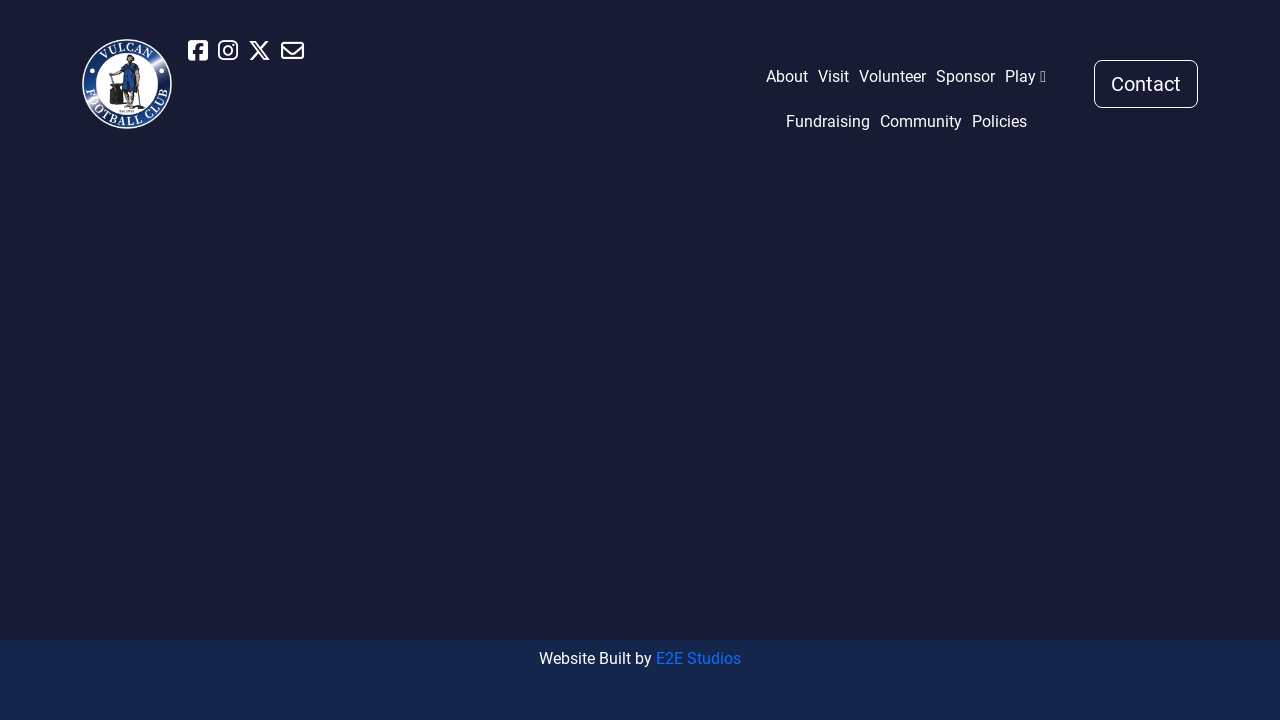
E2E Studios (698, 658)
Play (1020, 76)
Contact (1146, 84)
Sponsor (965, 76)
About (787, 76)
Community (921, 121)
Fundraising (828, 121)
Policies (999, 121)
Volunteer (892, 76)
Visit (833, 76)
